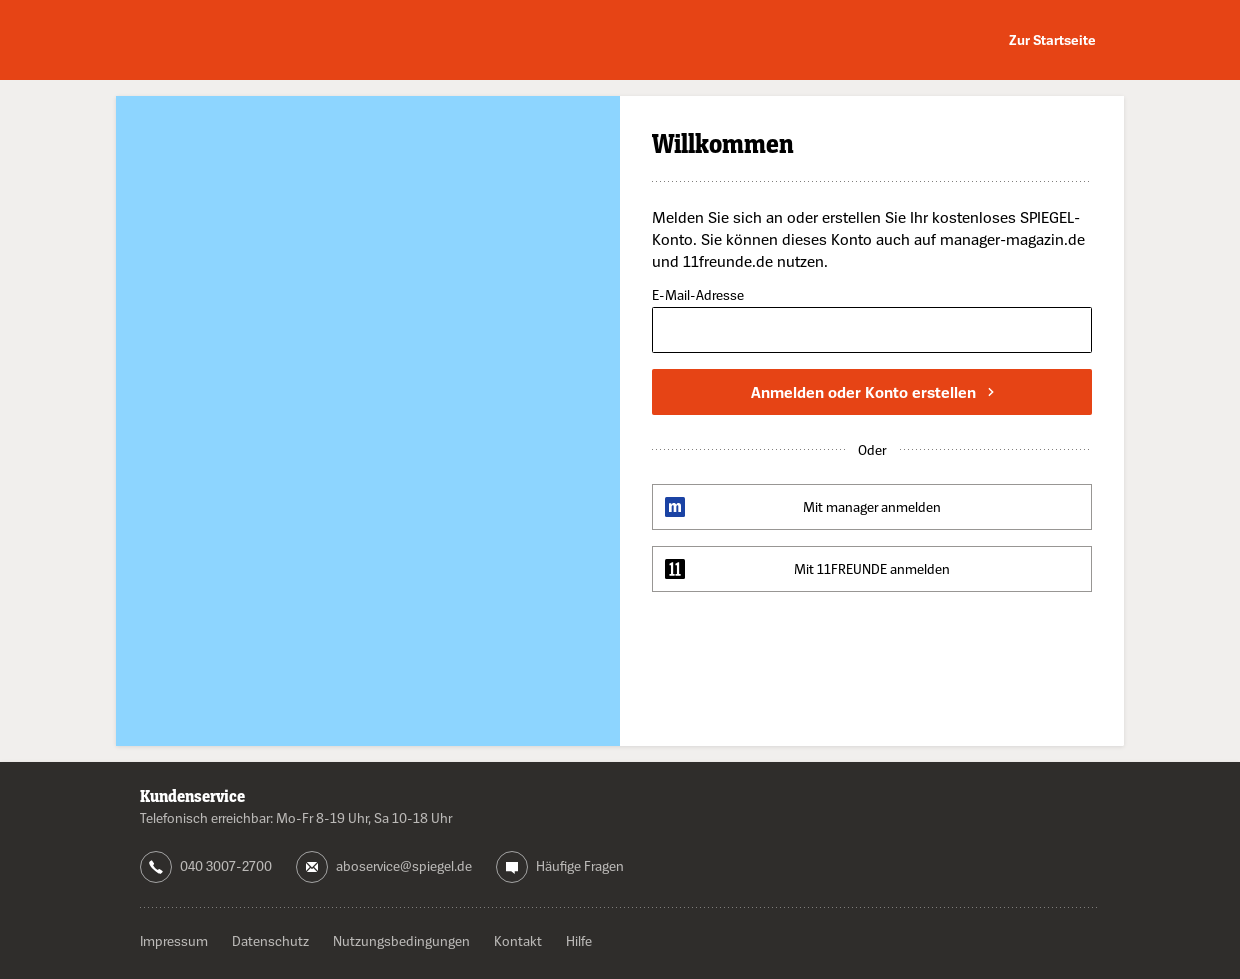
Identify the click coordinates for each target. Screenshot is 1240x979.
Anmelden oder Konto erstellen (872, 392)
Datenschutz (270, 940)
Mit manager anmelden (872, 506)
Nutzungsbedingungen (401, 940)
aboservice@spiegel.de (404, 865)
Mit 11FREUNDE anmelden (872, 568)
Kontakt (518, 940)
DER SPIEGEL (229, 40)
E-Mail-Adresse (698, 295)
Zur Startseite (1052, 39)
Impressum (174, 940)
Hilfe (579, 940)
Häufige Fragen (580, 865)
